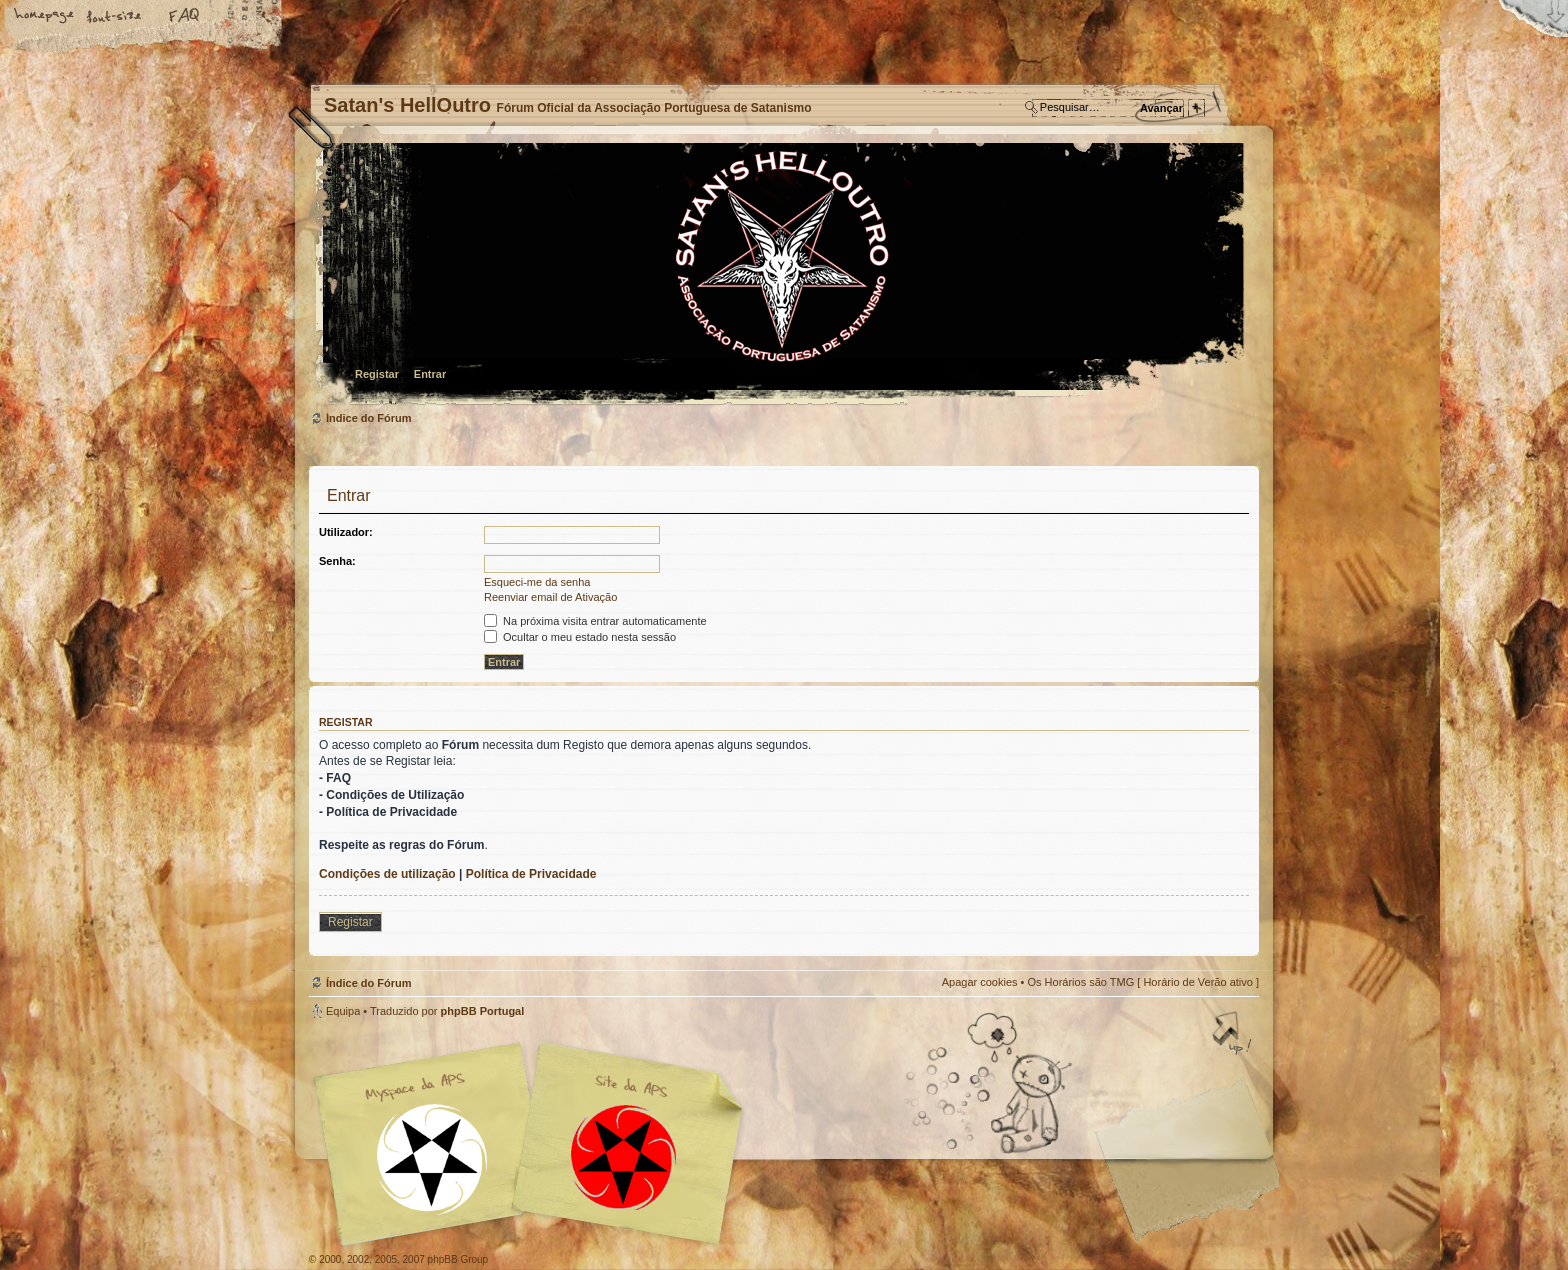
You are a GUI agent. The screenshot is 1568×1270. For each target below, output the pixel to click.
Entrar (430, 374)
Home (45, 17)
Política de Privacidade (531, 874)
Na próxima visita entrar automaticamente (595, 621)
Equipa (343, 1011)
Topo (1234, 1035)
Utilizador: (346, 532)
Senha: (337, 561)
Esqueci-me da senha (537, 582)
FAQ (185, 17)
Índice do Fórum (781, 275)
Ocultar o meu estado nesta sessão (580, 637)
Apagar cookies (980, 982)
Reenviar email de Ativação (550, 597)
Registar (377, 374)
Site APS (624, 1157)
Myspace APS (534, 1144)
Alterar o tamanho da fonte (115, 17)
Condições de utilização (387, 874)
